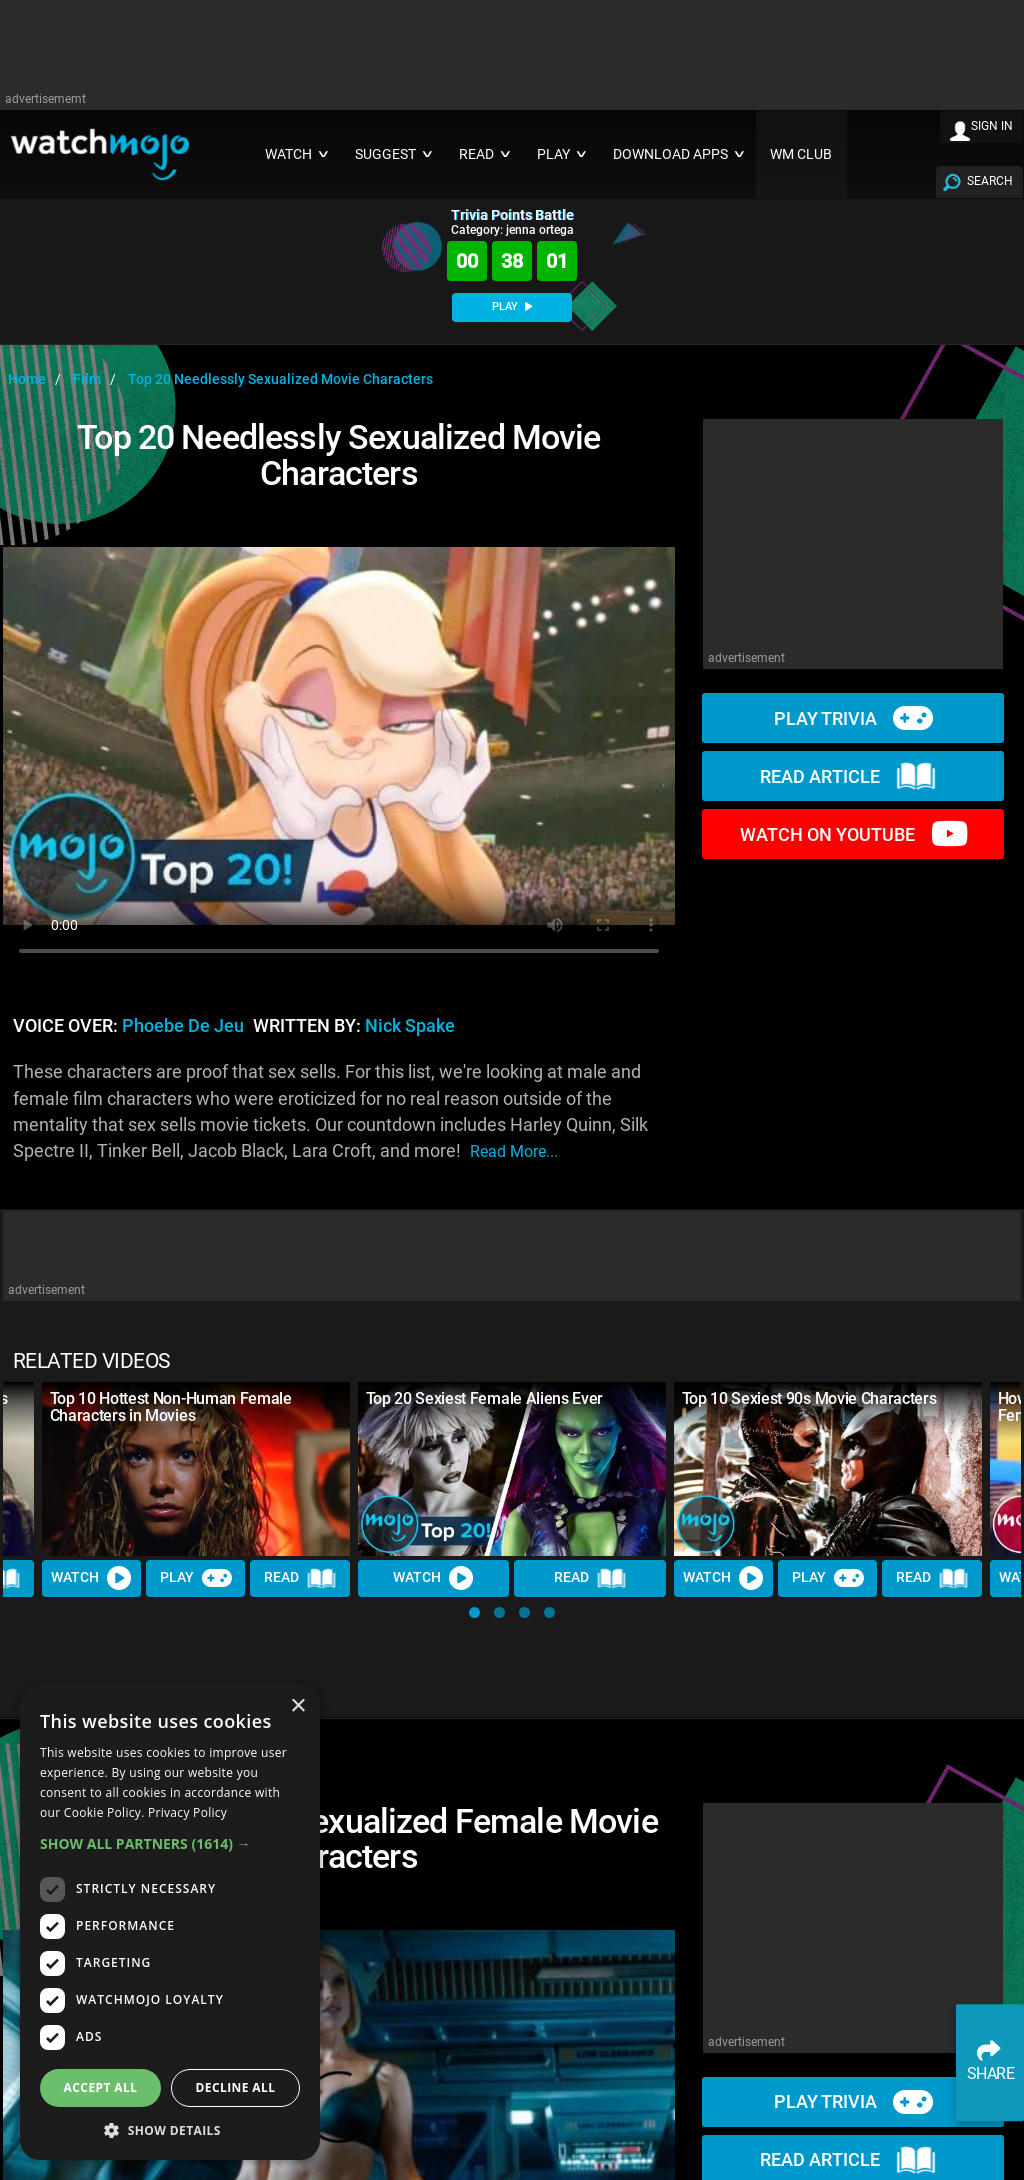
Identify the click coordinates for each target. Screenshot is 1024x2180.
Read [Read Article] (301, 1578)
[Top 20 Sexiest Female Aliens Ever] (512, 1468)
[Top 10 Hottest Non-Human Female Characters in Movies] (196, 1468)
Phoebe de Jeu (183, 1026)
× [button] (297, 1706)
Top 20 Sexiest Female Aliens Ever (484, 1398)
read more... (514, 1151)
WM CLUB (801, 154)
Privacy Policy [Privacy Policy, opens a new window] (187, 1812)
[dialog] (170, 1922)
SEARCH (990, 181)
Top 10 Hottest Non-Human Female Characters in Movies (171, 1407)
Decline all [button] (236, 2087)
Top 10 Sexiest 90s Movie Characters (809, 1398)
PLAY (512, 306)
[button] (474, 1612)
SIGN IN (992, 126)
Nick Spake (410, 1026)
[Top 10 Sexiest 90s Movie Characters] (828, 1468)
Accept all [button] (101, 2087)
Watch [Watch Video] (92, 1578)
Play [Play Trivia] (196, 1578)
